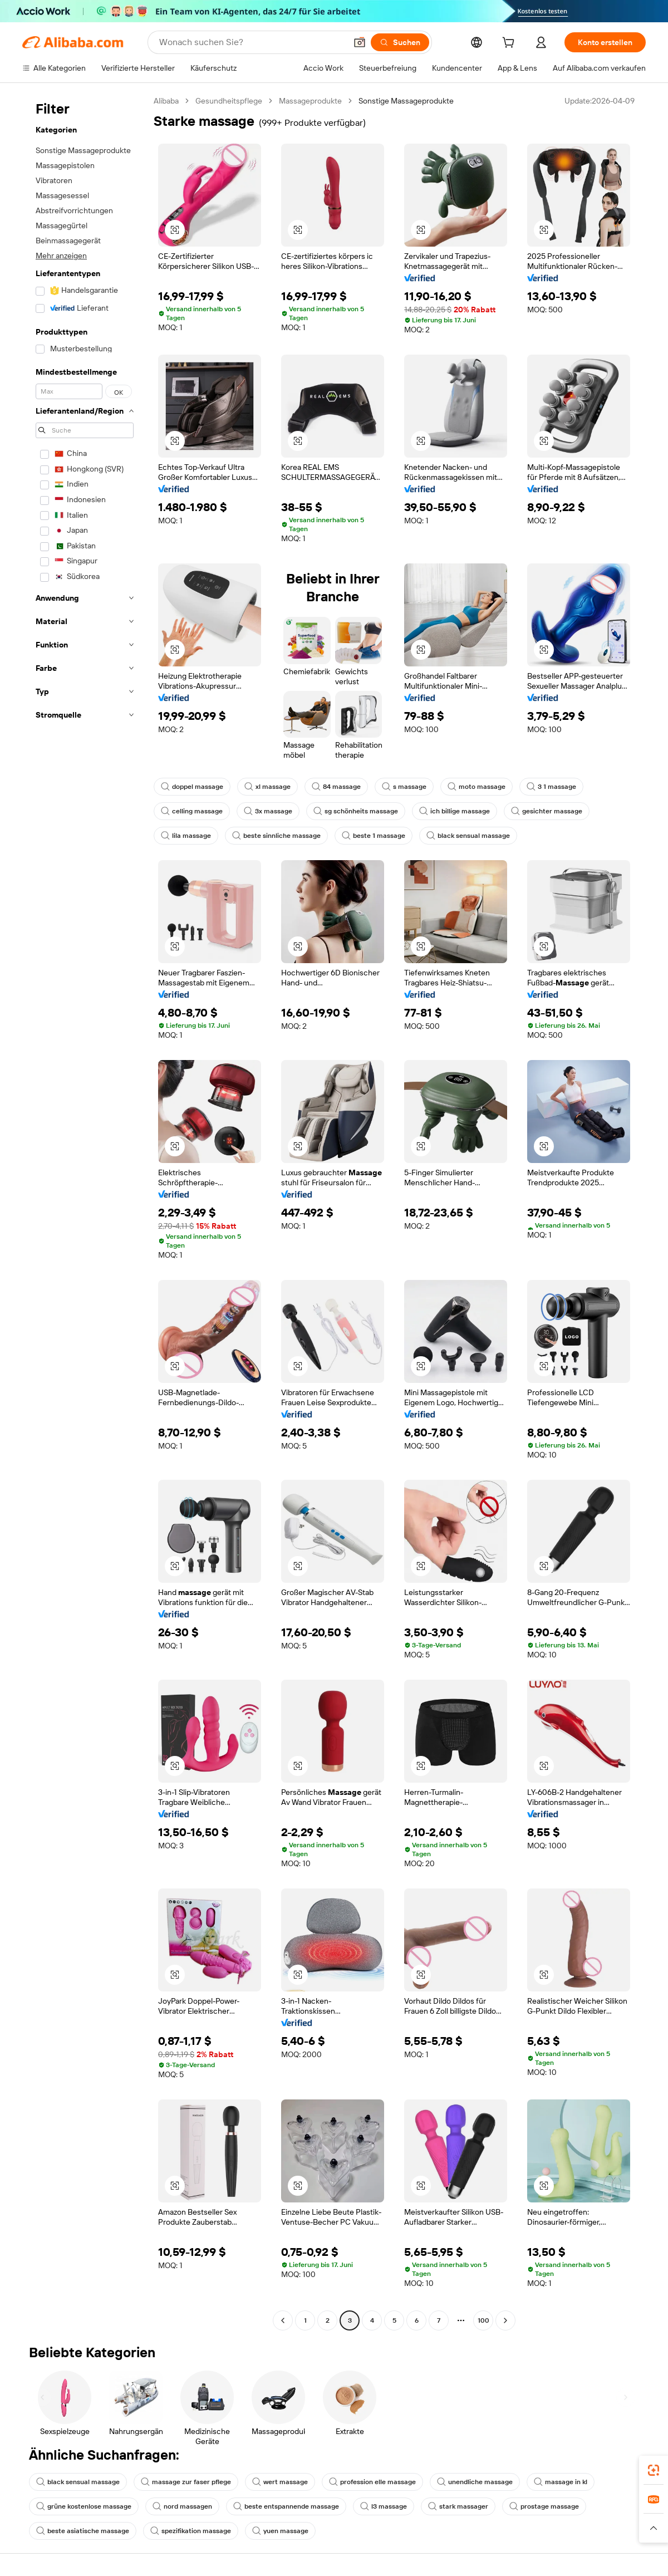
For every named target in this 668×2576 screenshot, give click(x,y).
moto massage (476, 786)
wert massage (280, 2481)
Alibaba (166, 100)
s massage (404, 786)
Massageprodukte (310, 100)
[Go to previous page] (283, 2320)
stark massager (458, 2506)
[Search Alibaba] (251, 42)
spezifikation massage (190, 2530)
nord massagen (182, 2506)
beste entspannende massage (286, 2506)
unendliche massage (475, 2481)
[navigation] (84, 1212)
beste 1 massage (373, 835)
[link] (653, 2470)
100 (483, 2320)
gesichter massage (546, 811)
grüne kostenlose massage (83, 2506)
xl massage (267, 786)
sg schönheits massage (355, 811)
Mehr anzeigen (61, 255)
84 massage (336, 786)
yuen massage (280, 2530)
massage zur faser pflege (186, 2481)
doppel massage (192, 786)
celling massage (192, 811)
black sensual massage (468, 835)
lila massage (186, 835)
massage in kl (560, 2481)
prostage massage (544, 2506)
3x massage (268, 811)
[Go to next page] (505, 2320)
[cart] (510, 44)
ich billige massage (454, 811)
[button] (359, 42)
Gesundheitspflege (228, 100)
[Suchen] (400, 42)
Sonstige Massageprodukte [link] (406, 100)
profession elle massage (372, 2481)
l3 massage (383, 2506)
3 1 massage (551, 786)
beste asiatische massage (82, 2530)
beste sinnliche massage (276, 835)
